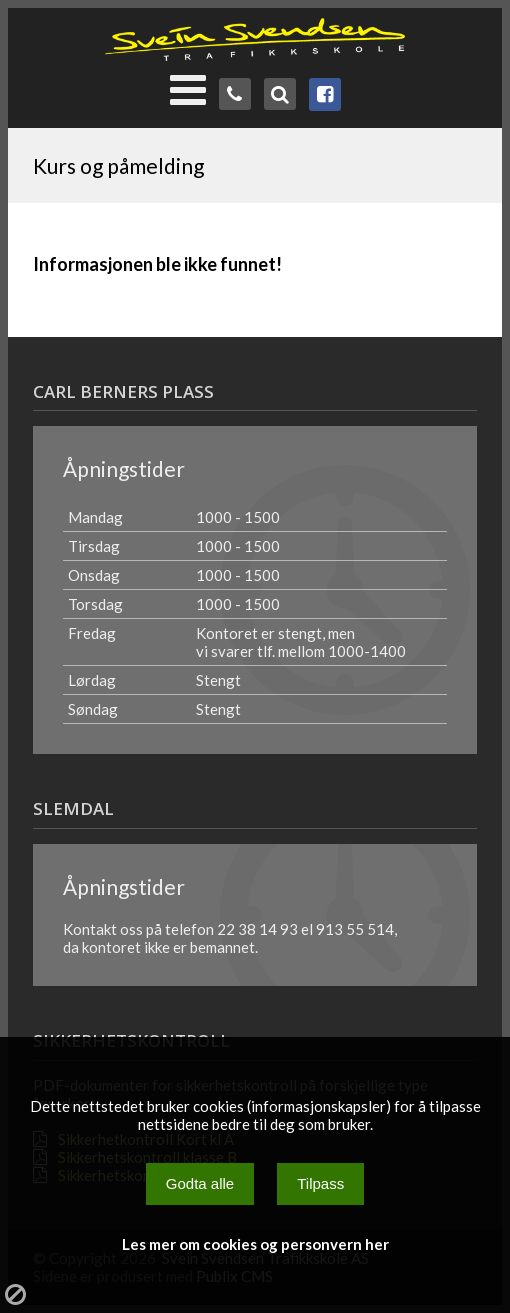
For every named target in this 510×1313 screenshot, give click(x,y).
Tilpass (320, 1183)
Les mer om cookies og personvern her (255, 1244)
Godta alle (200, 1183)
